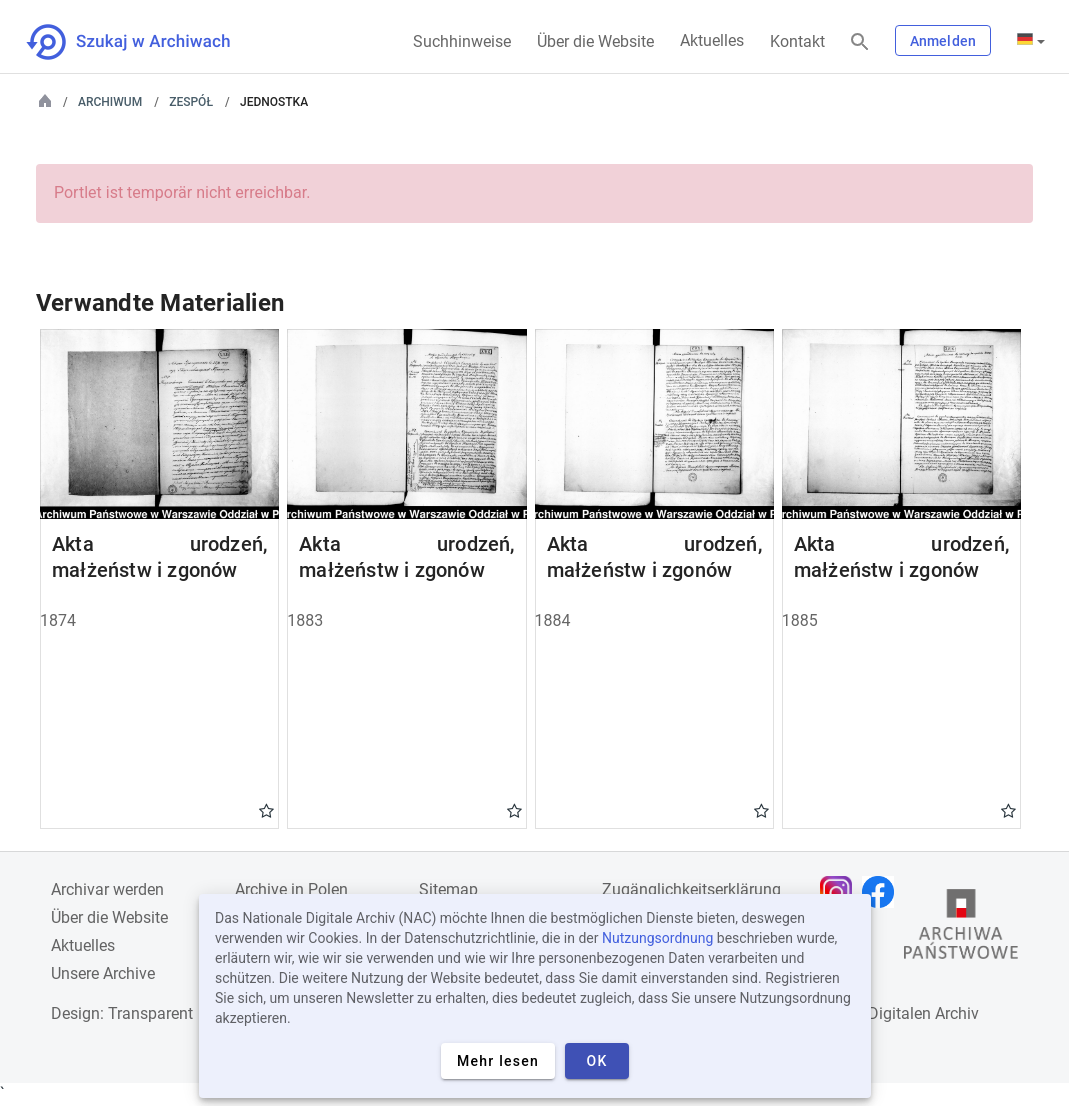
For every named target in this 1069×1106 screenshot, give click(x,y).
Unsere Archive (103, 973)
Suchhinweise (462, 41)
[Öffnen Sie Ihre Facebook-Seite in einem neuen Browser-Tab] (883, 892)
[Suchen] (860, 42)
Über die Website (595, 41)
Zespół (191, 102)
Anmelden (943, 41)
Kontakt (797, 41)
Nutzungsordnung (657, 938)
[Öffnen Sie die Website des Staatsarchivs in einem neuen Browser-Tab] (961, 929)
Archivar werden (107, 889)
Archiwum (110, 102)
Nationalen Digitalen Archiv (883, 1013)
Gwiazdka (266, 810)
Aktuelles (712, 40)
